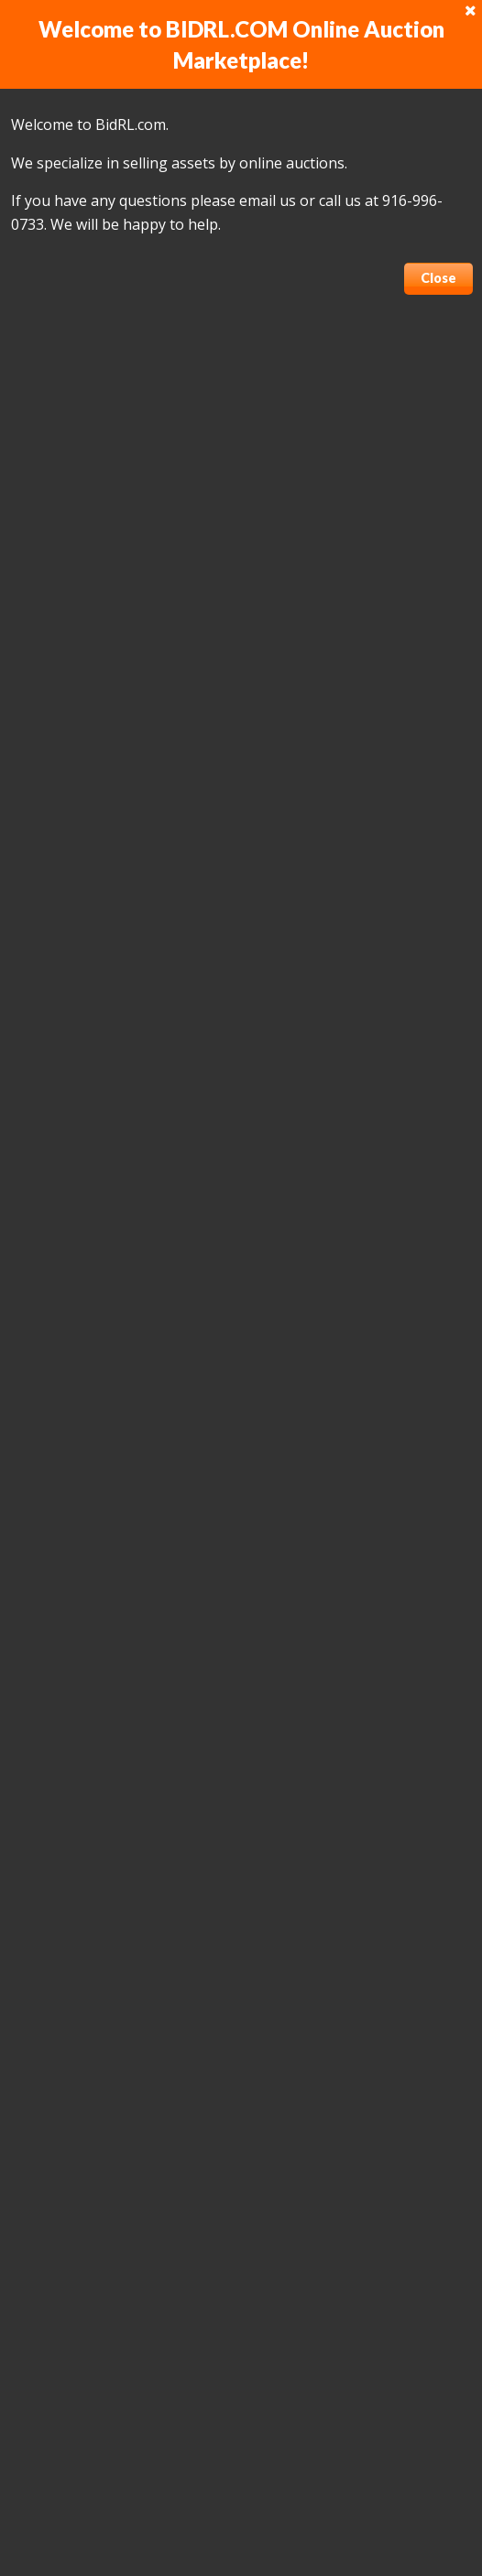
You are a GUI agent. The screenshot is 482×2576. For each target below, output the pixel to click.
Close (438, 278)
